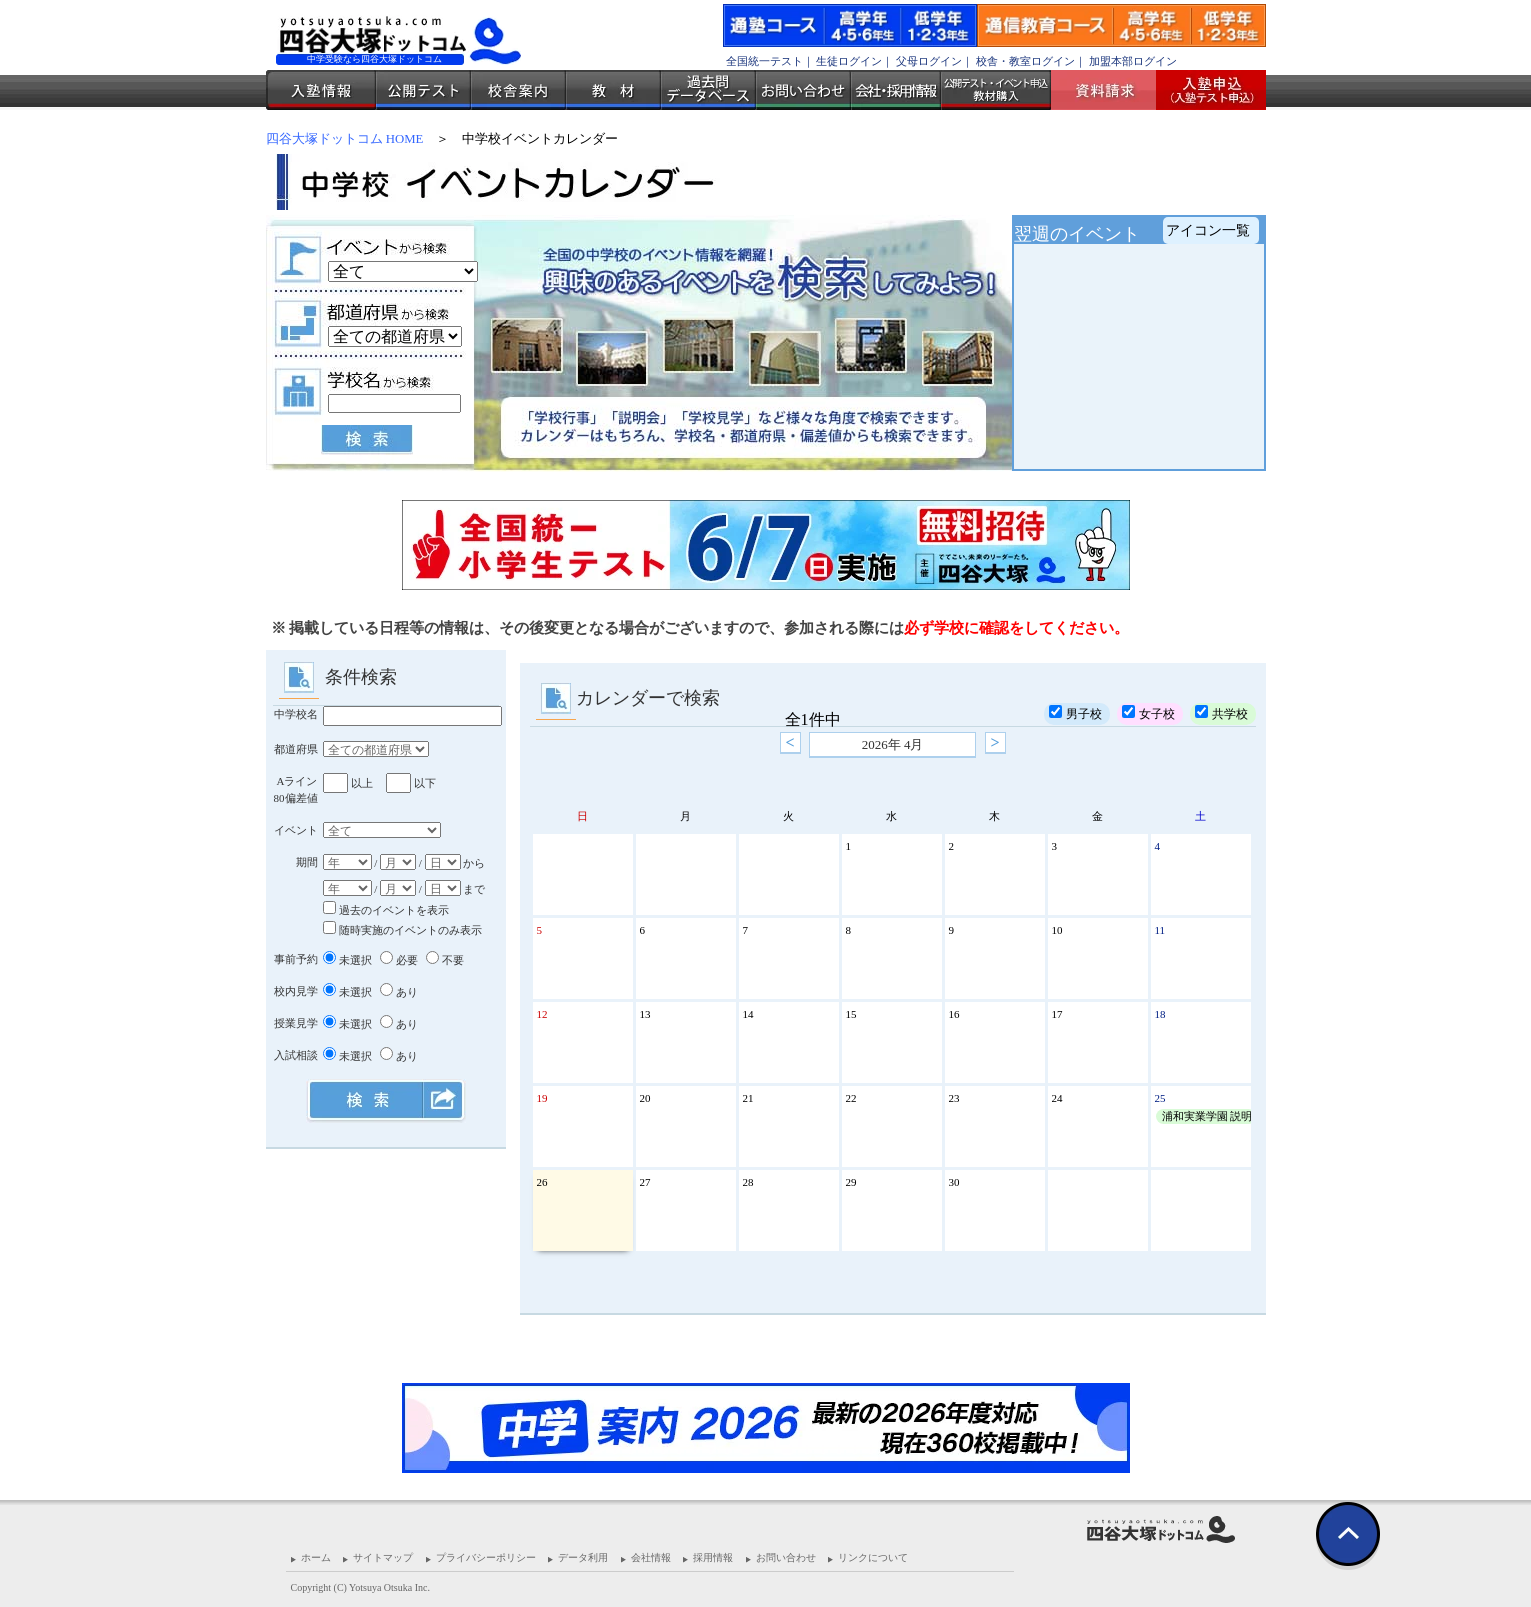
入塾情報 (321, 90)
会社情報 (651, 1557)
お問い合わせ (803, 90)
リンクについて (873, 1557)
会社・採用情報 (896, 90)
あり (399, 992)
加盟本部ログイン (1133, 61)
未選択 (347, 960)
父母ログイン (929, 61)
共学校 (1221, 713)
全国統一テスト (764, 61)
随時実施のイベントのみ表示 (402, 930)
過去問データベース (708, 90)
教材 (613, 90)
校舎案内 (518, 90)
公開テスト (423, 90)
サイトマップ (383, 1557)
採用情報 (713, 1557)
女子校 (1148, 713)
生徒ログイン (849, 61)
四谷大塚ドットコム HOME (345, 139)
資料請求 (1111, 90)
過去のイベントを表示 (386, 910)
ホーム (316, 1557)
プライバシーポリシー (486, 1557)
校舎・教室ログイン (1025, 61)
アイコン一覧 (1208, 230)
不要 (445, 960)
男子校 (1075, 713)
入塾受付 (1203, 90)
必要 (399, 960)
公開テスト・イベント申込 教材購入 (996, 90)
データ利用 (583, 1557)
